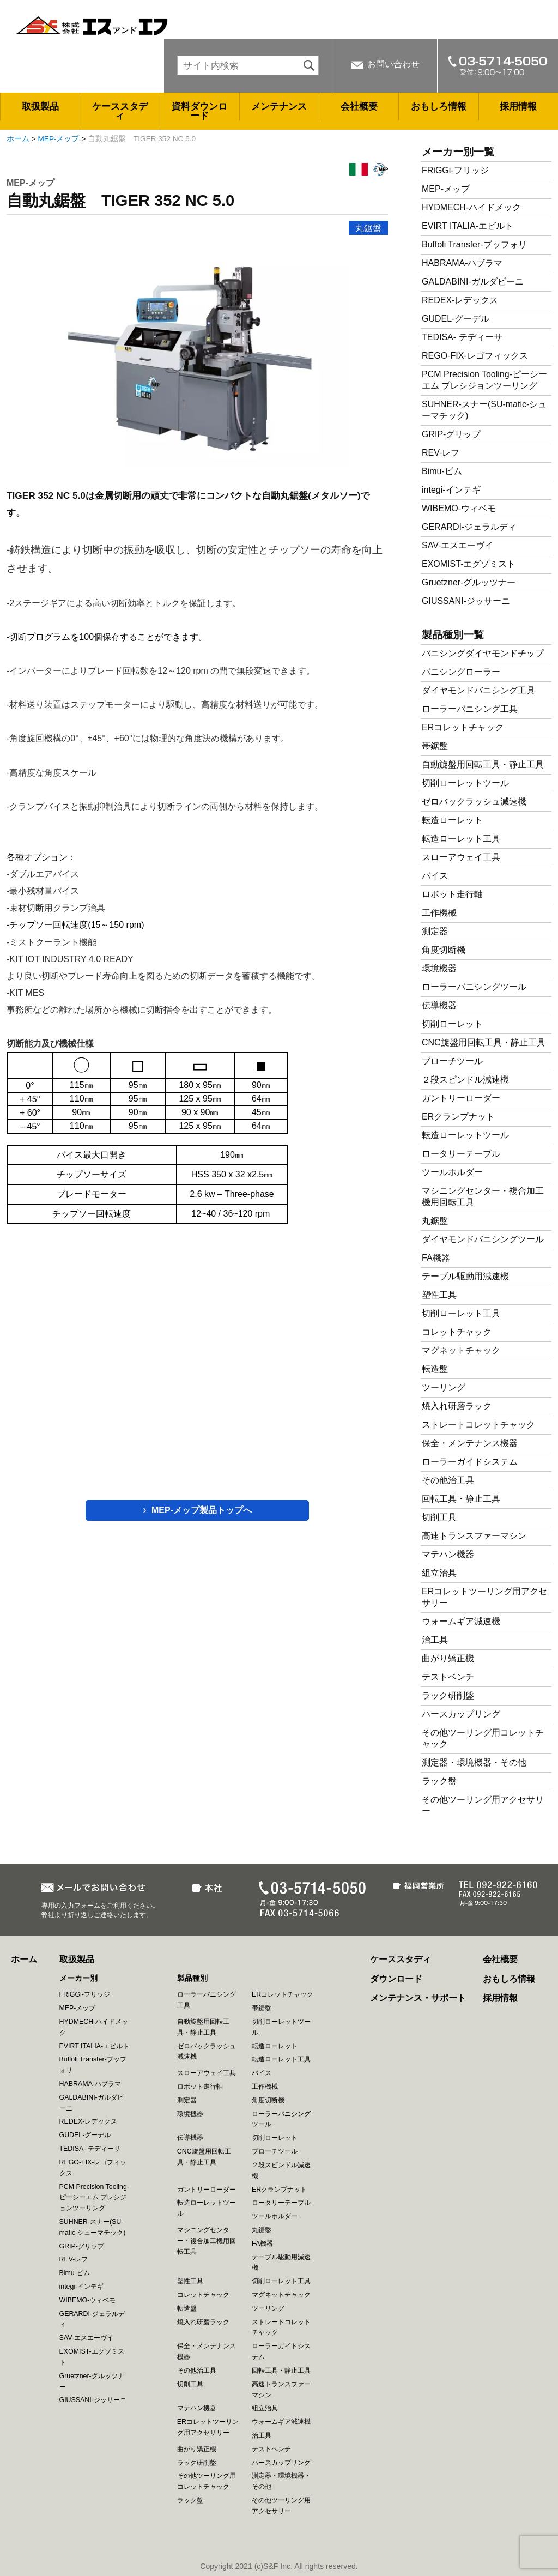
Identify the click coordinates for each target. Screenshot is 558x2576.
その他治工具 (448, 1480)
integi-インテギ (451, 489)
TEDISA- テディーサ (462, 337)
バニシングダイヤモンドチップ (483, 653)
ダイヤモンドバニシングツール (483, 1239)
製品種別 (192, 1978)
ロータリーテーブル (461, 1153)
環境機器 (439, 968)
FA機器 (436, 1257)
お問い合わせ (393, 64)
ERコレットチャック (463, 727)
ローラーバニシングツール (474, 986)
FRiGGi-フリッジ (455, 170)
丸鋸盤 (368, 228)
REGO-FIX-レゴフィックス (475, 355)
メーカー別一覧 (458, 152)
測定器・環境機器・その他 (474, 1762)
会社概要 (359, 106)
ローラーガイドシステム (470, 1461)
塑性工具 (439, 1294)
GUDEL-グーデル (455, 318)
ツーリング (443, 1387)
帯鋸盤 (435, 746)
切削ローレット (452, 1024)
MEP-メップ (59, 139)
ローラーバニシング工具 (470, 708)
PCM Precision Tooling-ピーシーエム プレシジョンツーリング (94, 2197)
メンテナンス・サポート (418, 1998)
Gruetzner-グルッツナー (468, 582)
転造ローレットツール (465, 1135)
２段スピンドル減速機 (465, 1079)
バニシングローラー (461, 671)
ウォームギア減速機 (461, 1621)
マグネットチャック (461, 1350)
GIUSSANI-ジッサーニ (466, 601)
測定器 (435, 931)
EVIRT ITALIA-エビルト (467, 226)
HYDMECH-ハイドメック (471, 207)
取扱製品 (40, 106)
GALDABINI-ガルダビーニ (473, 281)
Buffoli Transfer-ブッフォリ (474, 244)
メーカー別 (78, 1978)
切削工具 (439, 1517)
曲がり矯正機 (448, 1658)
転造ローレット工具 (461, 838)
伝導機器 (439, 1005)
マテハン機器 (448, 1554)
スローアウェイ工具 (461, 857)
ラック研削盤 (448, 1695)
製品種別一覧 (453, 634)
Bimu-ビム (442, 471)
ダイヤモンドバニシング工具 (478, 690)
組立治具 (439, 1572)
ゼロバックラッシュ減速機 (474, 801)
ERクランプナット (458, 1116)
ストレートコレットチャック (478, 1424)
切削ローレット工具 (461, 1313)
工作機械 (439, 912)
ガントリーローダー (461, 1098)
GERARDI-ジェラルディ (469, 526)
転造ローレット (452, 820)
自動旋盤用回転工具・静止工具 (483, 764)
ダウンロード (396, 1979)
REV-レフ (440, 452)
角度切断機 (443, 949)
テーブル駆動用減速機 (465, 1276)
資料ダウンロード (199, 111)
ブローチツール (452, 1061)
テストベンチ (448, 1677)
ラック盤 (439, 1781)
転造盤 (435, 1369)
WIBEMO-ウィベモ (459, 508)
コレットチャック (457, 1332)
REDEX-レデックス (460, 300)
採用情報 (518, 106)
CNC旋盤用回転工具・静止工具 (483, 1042)
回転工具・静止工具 (461, 1498)
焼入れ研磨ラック (457, 1406)
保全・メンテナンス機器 (470, 1443)
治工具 (435, 1639)
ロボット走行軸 (452, 894)
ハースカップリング (461, 1714)
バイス (435, 875)
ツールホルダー (452, 1172)
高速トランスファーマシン (474, 1535)
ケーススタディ (120, 111)
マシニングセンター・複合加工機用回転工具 (206, 2240)
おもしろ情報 (438, 106)
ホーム (18, 139)
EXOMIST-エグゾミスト (468, 564)
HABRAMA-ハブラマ (462, 263)
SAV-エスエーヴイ (457, 545)
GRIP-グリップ (451, 434)
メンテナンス (279, 106)
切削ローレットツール (465, 783)
